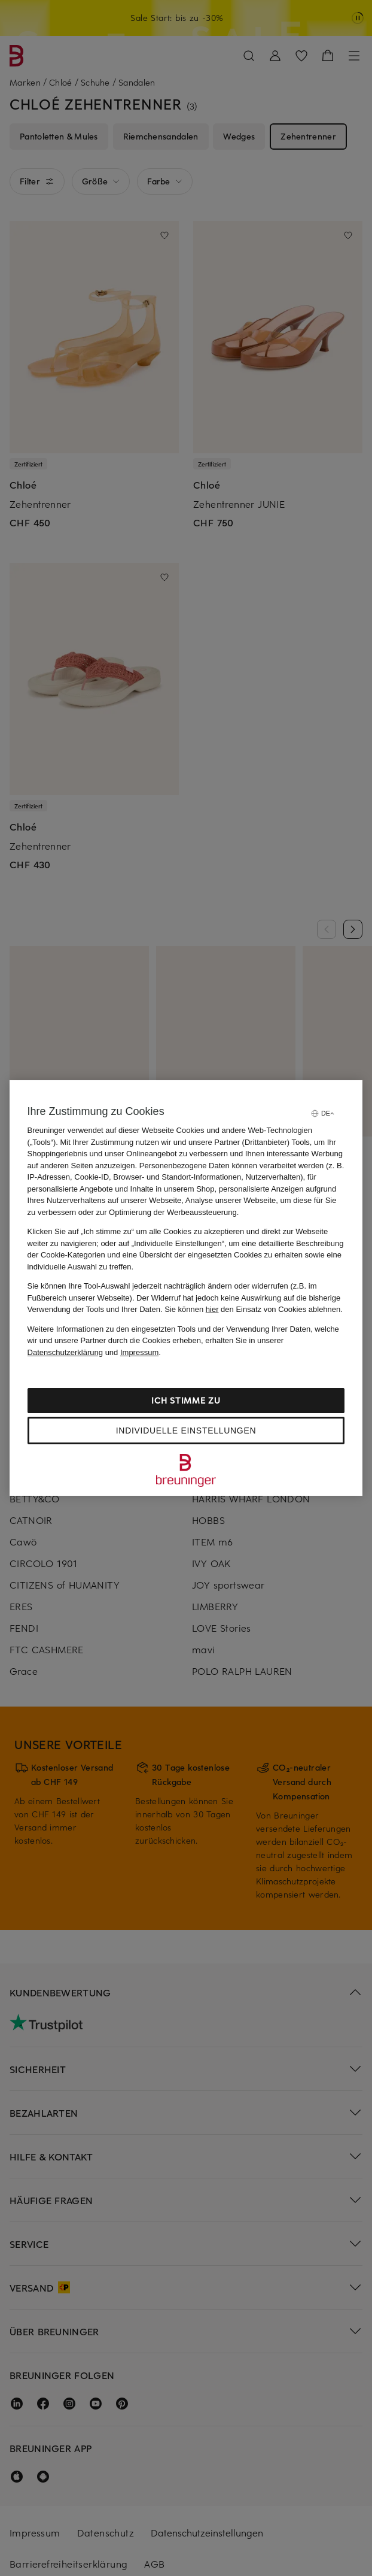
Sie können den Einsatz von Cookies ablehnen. (253, 1309)
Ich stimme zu (185, 1400)
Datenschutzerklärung (65, 1352)
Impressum (139, 1352)
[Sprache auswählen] (322, 1113)
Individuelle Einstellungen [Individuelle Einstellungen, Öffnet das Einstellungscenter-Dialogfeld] (186, 1430)
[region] (186, 1288)
